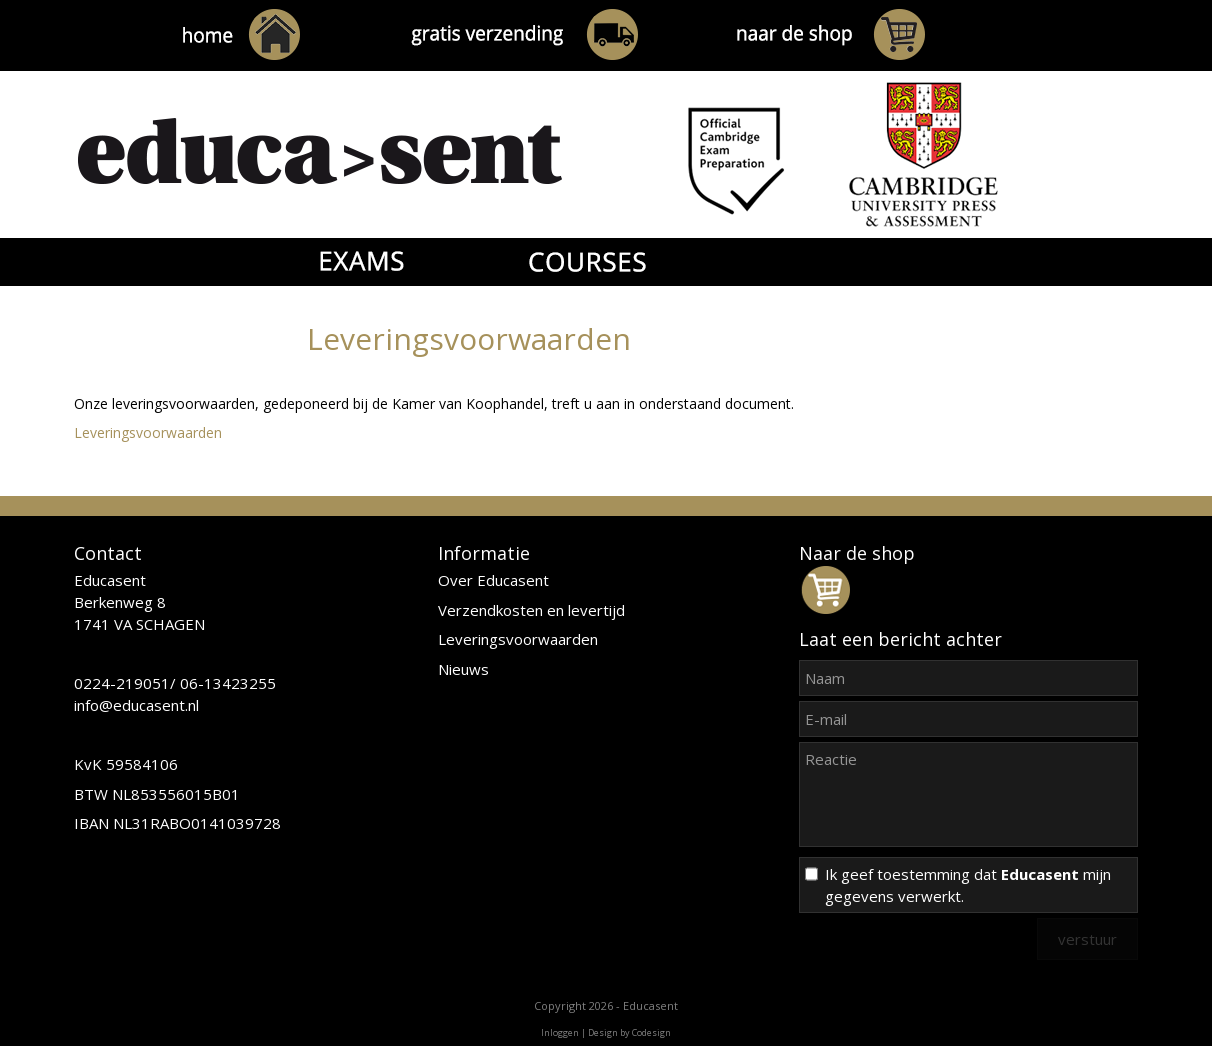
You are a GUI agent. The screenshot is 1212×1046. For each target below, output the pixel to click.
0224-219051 (122, 683)
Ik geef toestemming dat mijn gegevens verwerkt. (968, 885)
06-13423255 (228, 683)
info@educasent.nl (136, 705)
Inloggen (560, 1032)
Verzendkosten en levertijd (531, 610)
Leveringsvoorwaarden (148, 432)
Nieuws (463, 669)
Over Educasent (493, 580)
